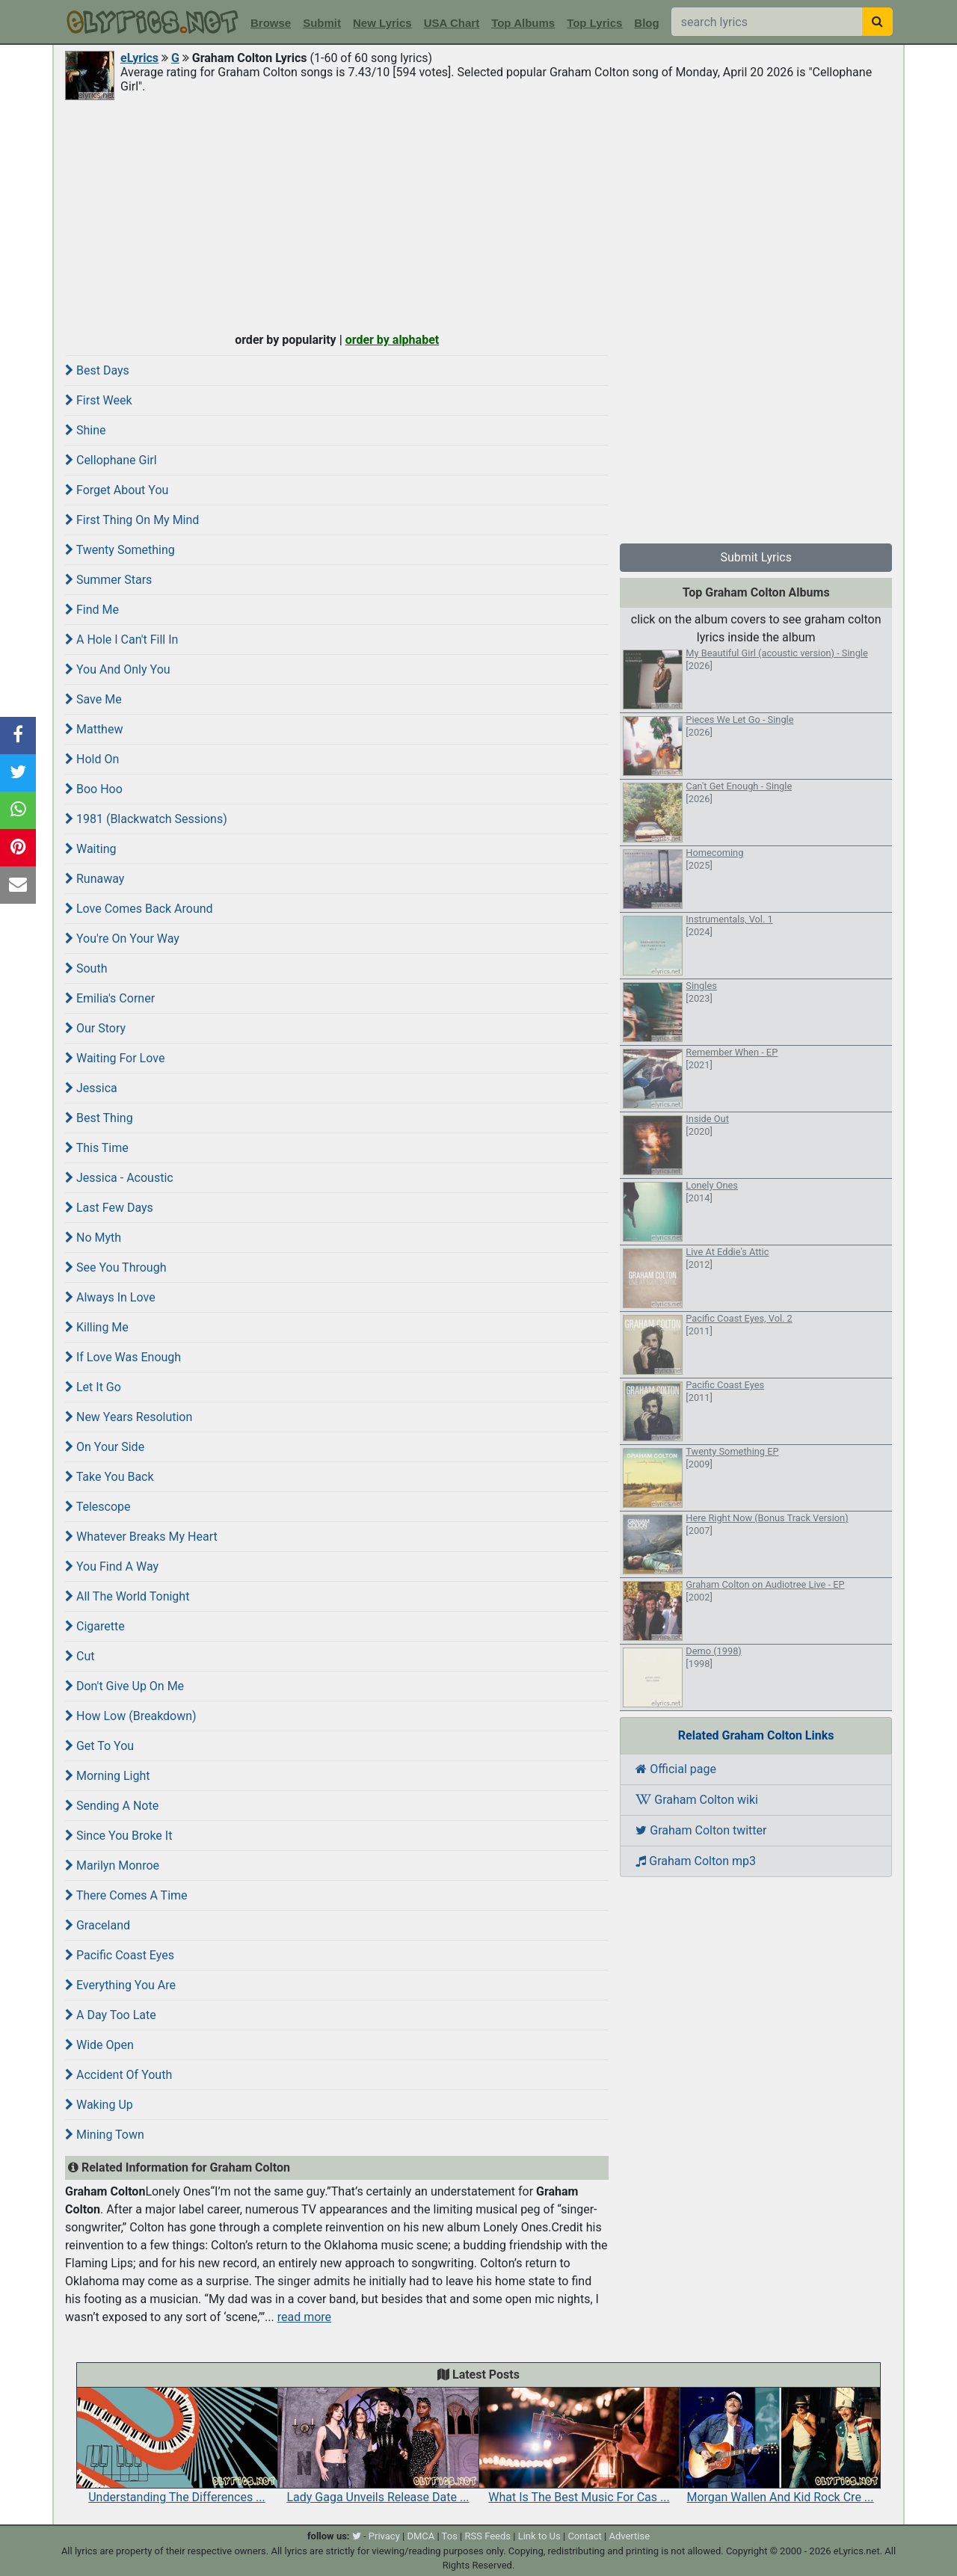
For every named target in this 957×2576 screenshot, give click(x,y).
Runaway (94, 879)
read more (304, 2317)
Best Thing (99, 1118)
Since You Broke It (118, 1835)
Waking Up (99, 2105)
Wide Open (99, 2045)
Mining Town (104, 2134)
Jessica (91, 1088)
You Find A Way (112, 1566)
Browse (270, 22)
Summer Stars (108, 580)
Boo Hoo (94, 789)
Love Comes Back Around (139, 909)
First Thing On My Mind (132, 520)
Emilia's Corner (110, 998)
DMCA (420, 2536)
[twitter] (356, 2536)
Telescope (98, 1507)
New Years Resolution (128, 1417)
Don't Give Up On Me (124, 1686)
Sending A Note (112, 1806)
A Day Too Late (110, 2015)
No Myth (93, 1237)
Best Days (97, 370)
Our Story (95, 1028)
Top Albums (523, 22)
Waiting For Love (114, 1058)
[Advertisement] (478, 214)
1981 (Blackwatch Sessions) (146, 819)
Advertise (629, 2536)
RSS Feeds (488, 2536)
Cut (79, 1656)
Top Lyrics (594, 22)
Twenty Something (120, 550)
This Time (97, 1148)
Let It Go (93, 1387)
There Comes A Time (126, 1895)
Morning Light (107, 1776)
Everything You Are (120, 1985)
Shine (85, 430)
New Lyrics (382, 22)
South (86, 968)
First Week (98, 400)
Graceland (97, 1925)
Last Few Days (109, 1208)
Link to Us (539, 2536)
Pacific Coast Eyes (119, 1955)
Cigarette (95, 1626)
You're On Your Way (122, 938)
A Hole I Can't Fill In (121, 639)
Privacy (384, 2536)
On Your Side (104, 1447)
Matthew (94, 729)
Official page (676, 1769)
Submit (322, 22)
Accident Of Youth (118, 2075)
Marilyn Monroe (112, 1865)
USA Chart (451, 22)
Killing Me (97, 1327)
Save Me (93, 699)
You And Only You (117, 669)
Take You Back (109, 1477)
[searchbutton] (877, 21)
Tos (450, 2536)
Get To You (99, 1746)
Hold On (92, 759)
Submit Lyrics (756, 557)
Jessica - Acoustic (119, 1178)
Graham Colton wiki (697, 1800)
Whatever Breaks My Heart (141, 1536)
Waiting (90, 849)
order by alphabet (392, 340)
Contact (584, 2536)
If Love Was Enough (123, 1357)
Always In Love (110, 1297)
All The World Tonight (127, 1596)
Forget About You (116, 490)
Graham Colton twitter (701, 1830)
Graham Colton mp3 (696, 1861)
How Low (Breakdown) (131, 1716)
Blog (646, 22)
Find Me (92, 610)
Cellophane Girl (111, 460)
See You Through (115, 1267)
